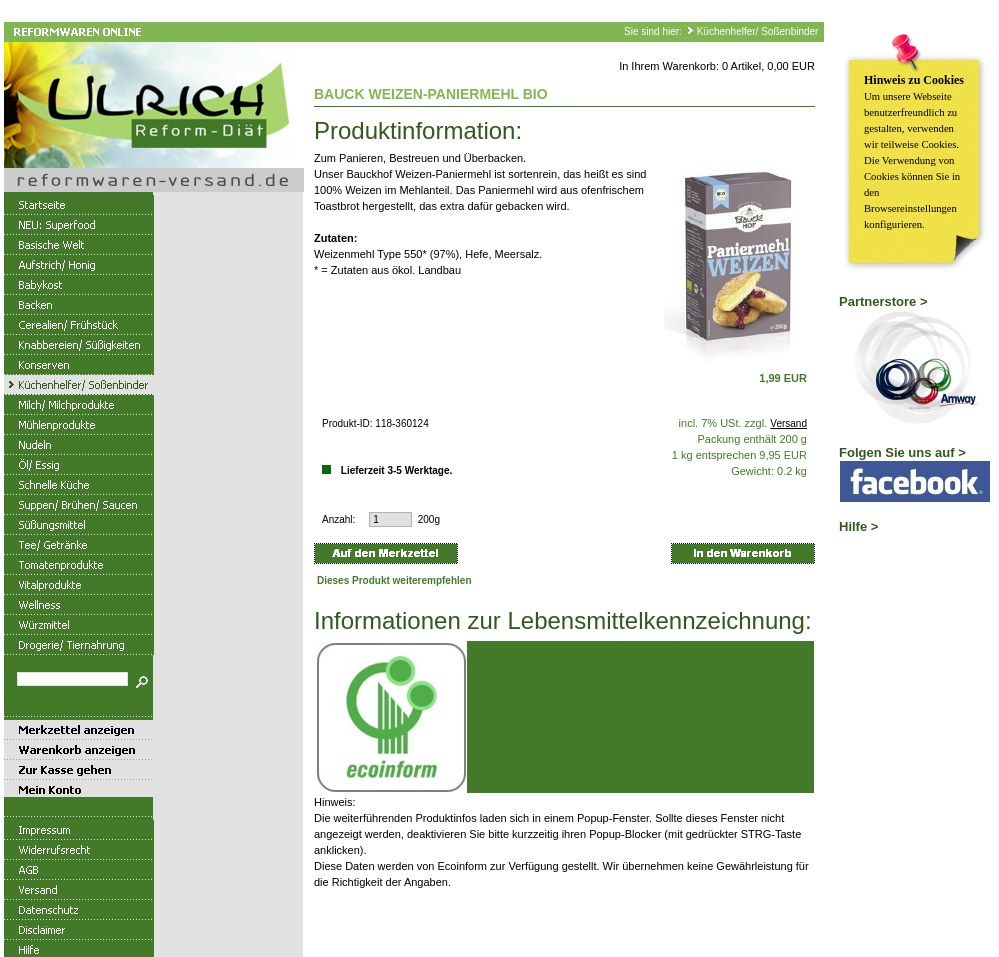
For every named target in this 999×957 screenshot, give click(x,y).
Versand (788, 423)
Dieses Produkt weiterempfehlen (394, 580)
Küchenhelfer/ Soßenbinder (758, 31)
